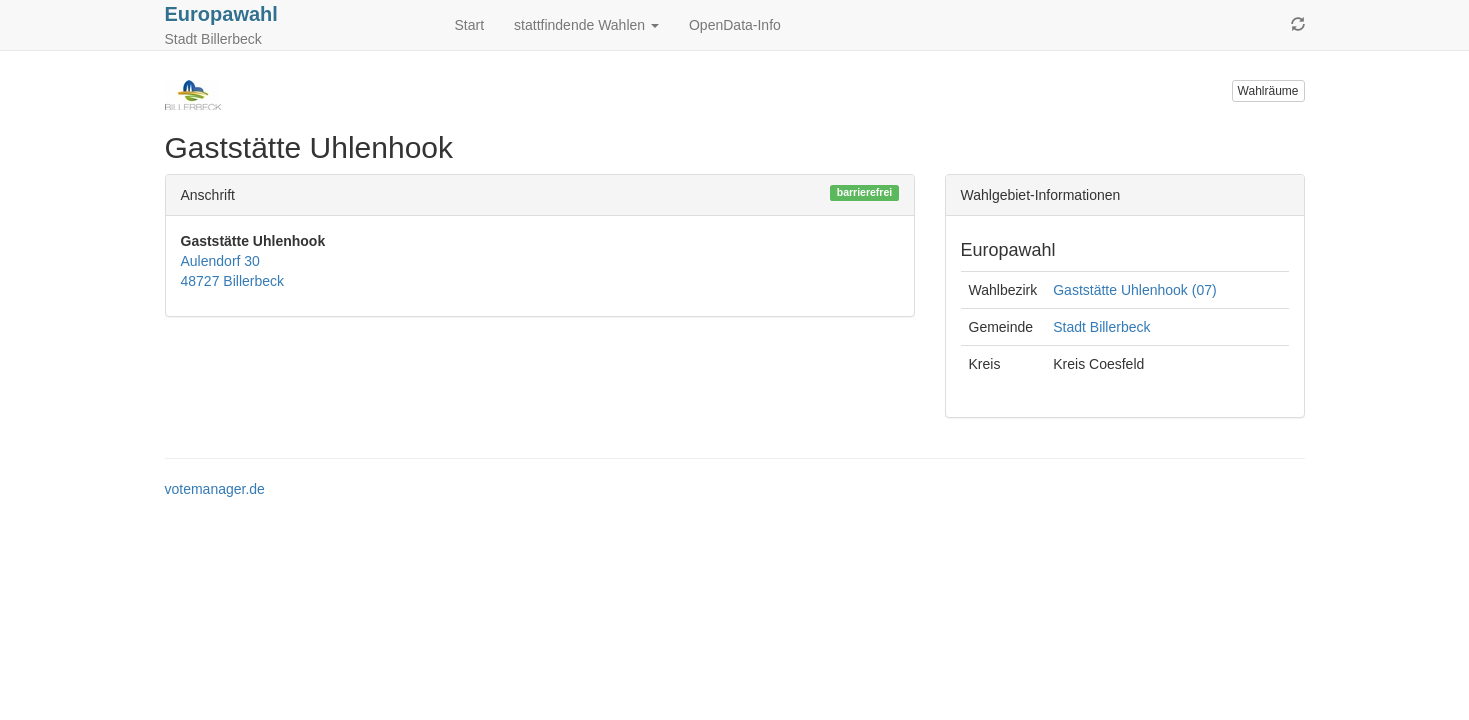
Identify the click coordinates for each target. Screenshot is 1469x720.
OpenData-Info (735, 25)
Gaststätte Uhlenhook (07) (1134, 290)
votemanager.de (215, 489)
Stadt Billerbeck (1101, 327)
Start (470, 25)
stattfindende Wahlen (586, 25)
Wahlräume (1268, 91)
